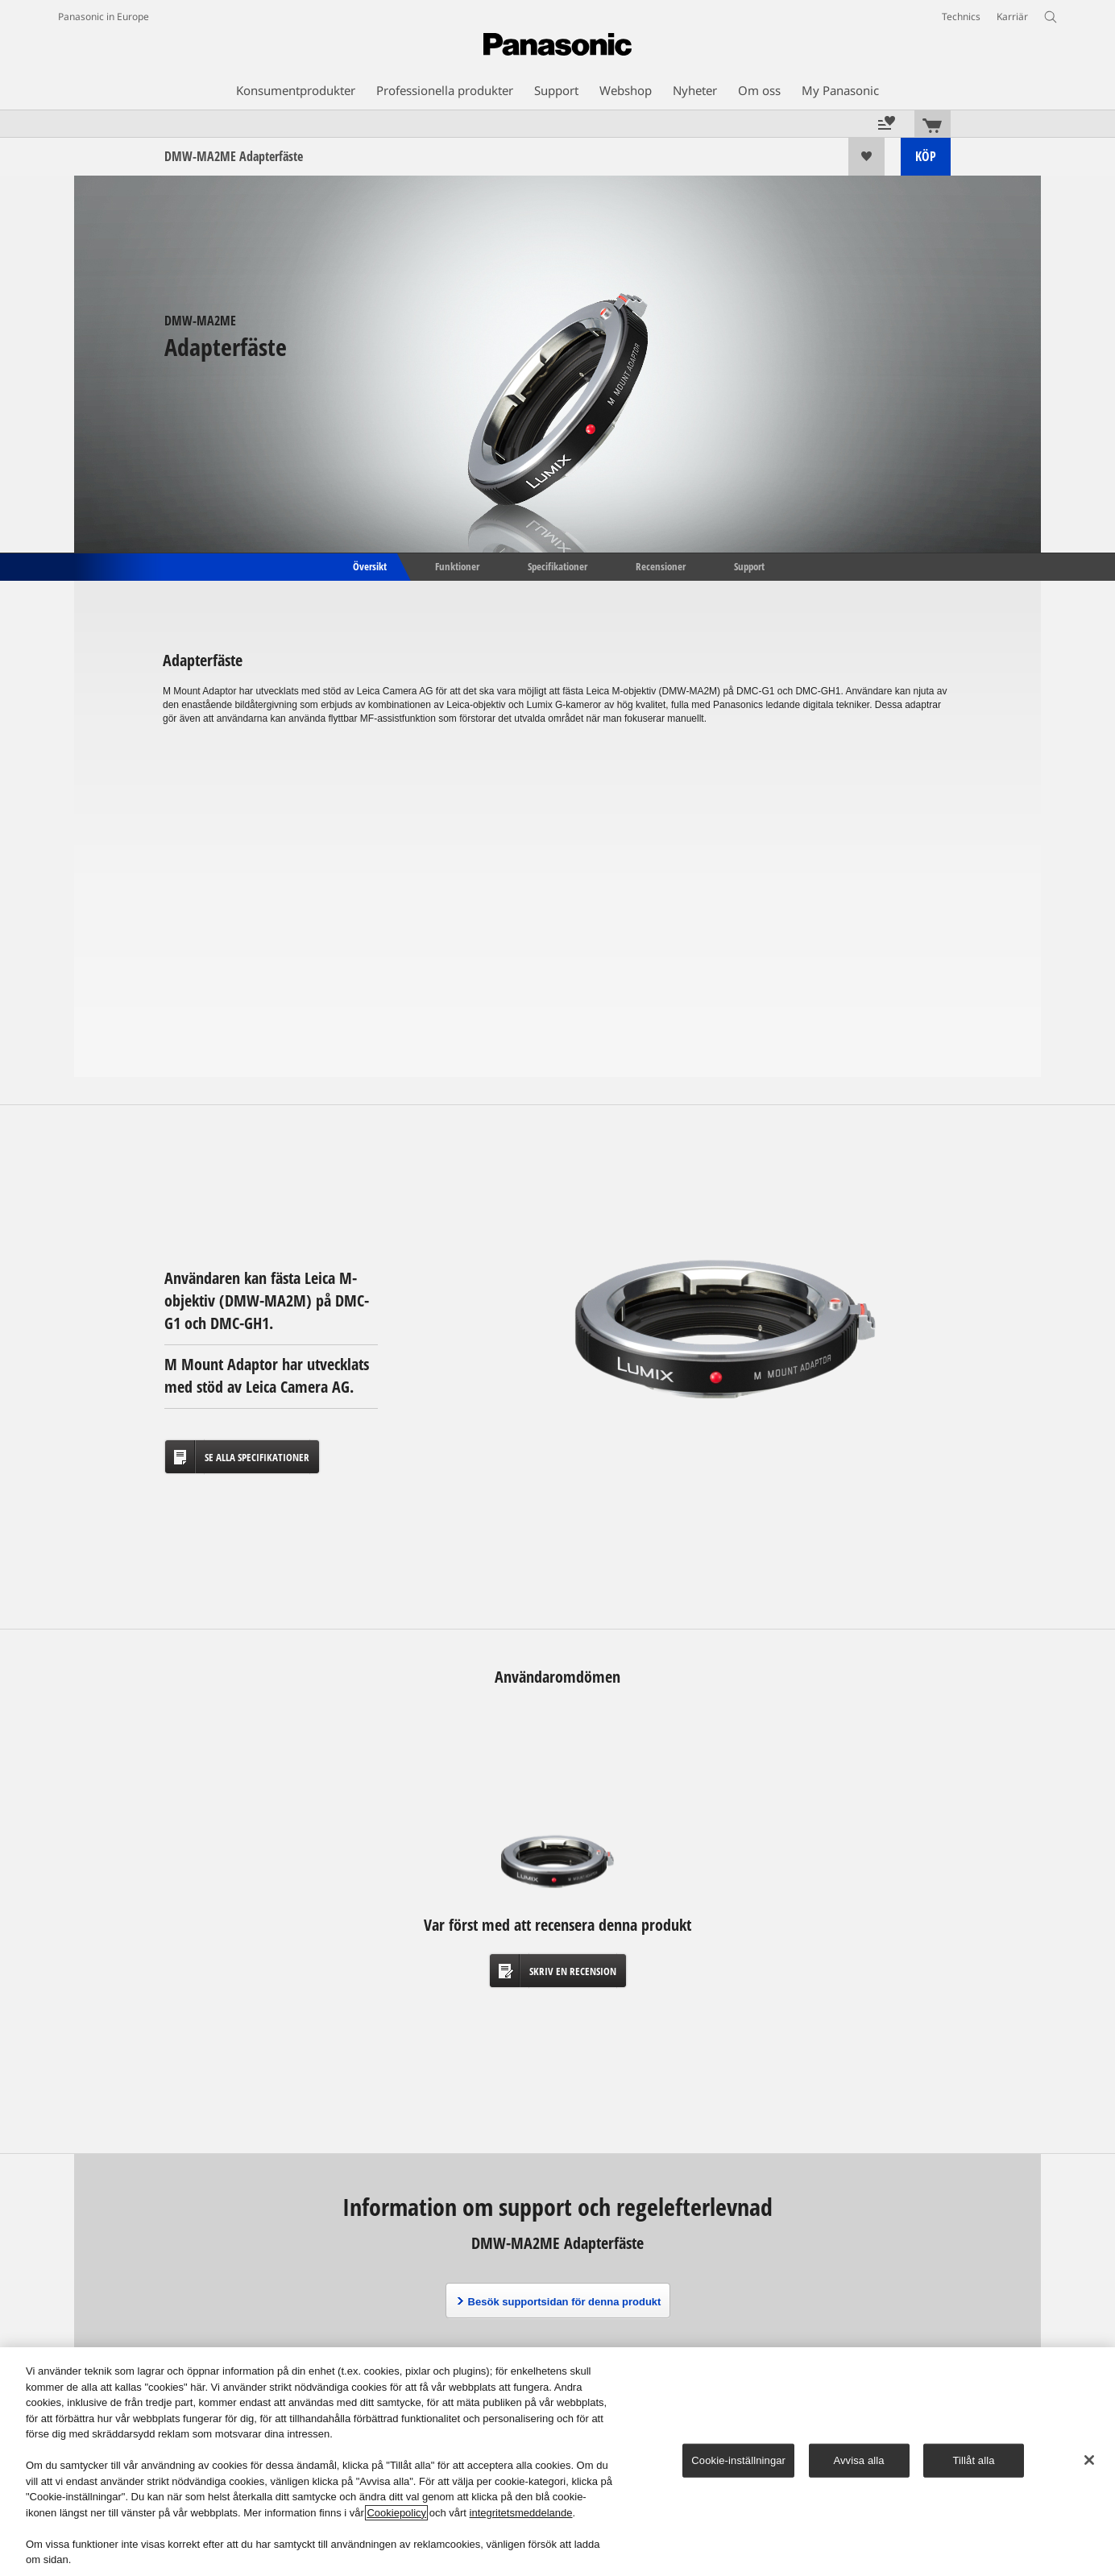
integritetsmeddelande (521, 2513)
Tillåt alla (973, 2460)
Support (749, 565)
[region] (557, 2461)
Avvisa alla (858, 2460)
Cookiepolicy (396, 2513)
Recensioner (661, 565)
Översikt (368, 565)
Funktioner (457, 565)
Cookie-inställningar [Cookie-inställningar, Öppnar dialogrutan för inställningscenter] (738, 2460)
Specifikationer (557, 565)
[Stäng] (1089, 2460)
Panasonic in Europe (103, 16)
